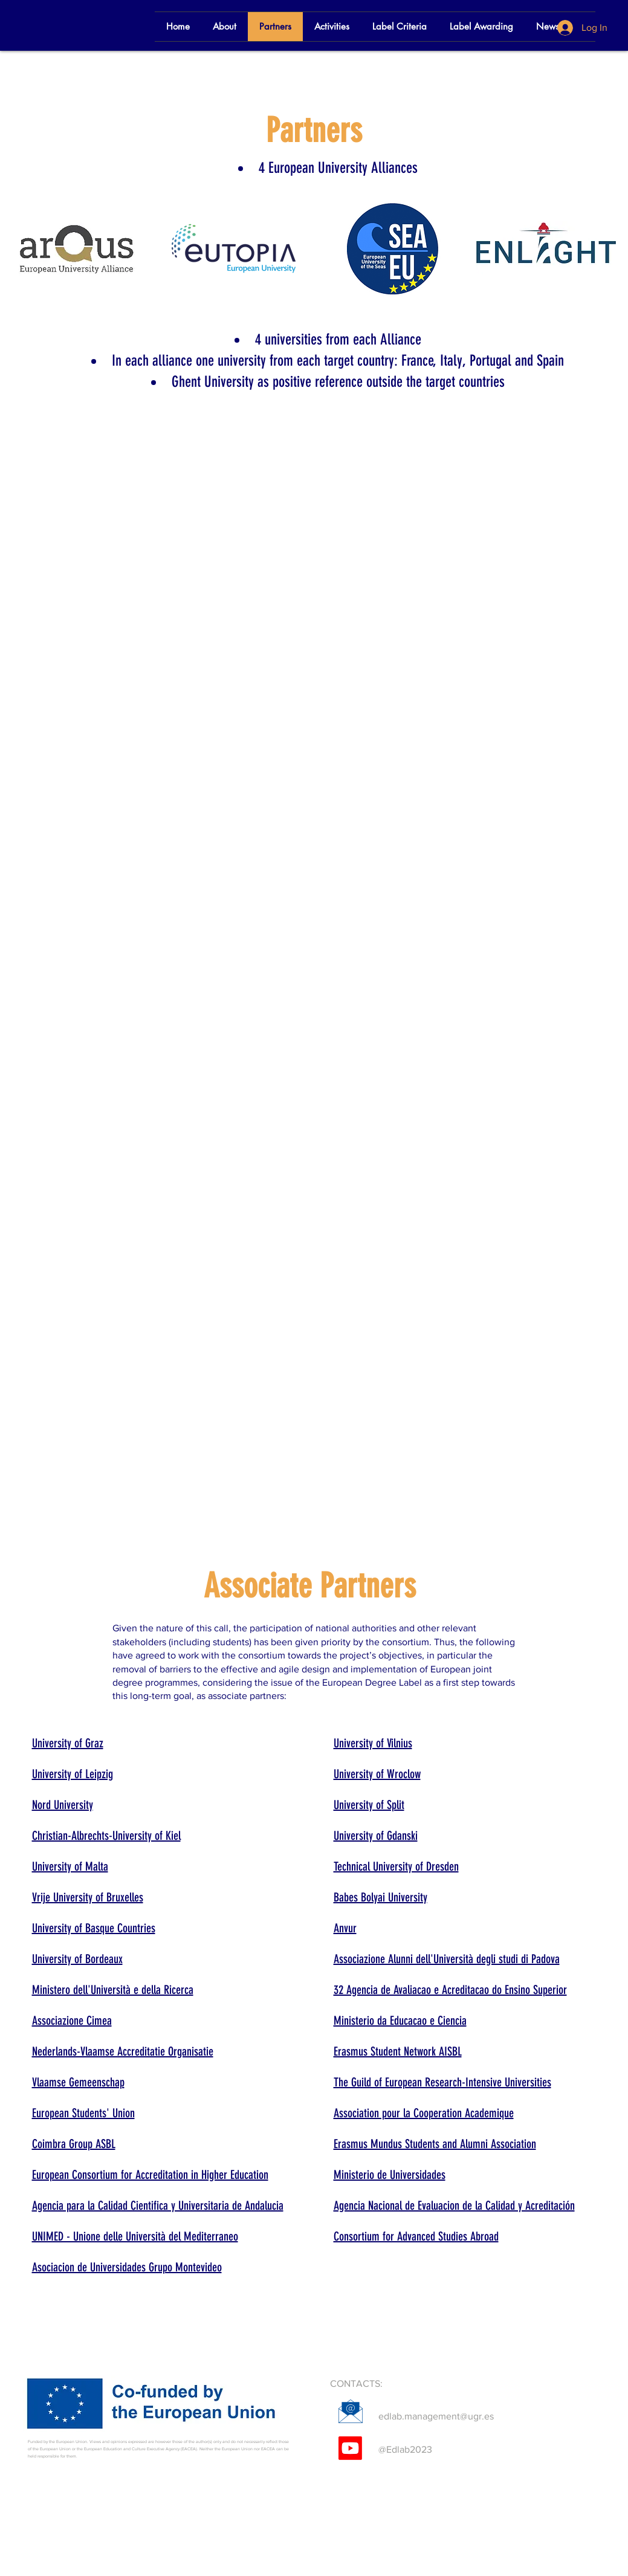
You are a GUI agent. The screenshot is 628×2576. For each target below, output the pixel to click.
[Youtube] (350, 2448)
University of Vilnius (373, 1743)
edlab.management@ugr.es (436, 2416)
